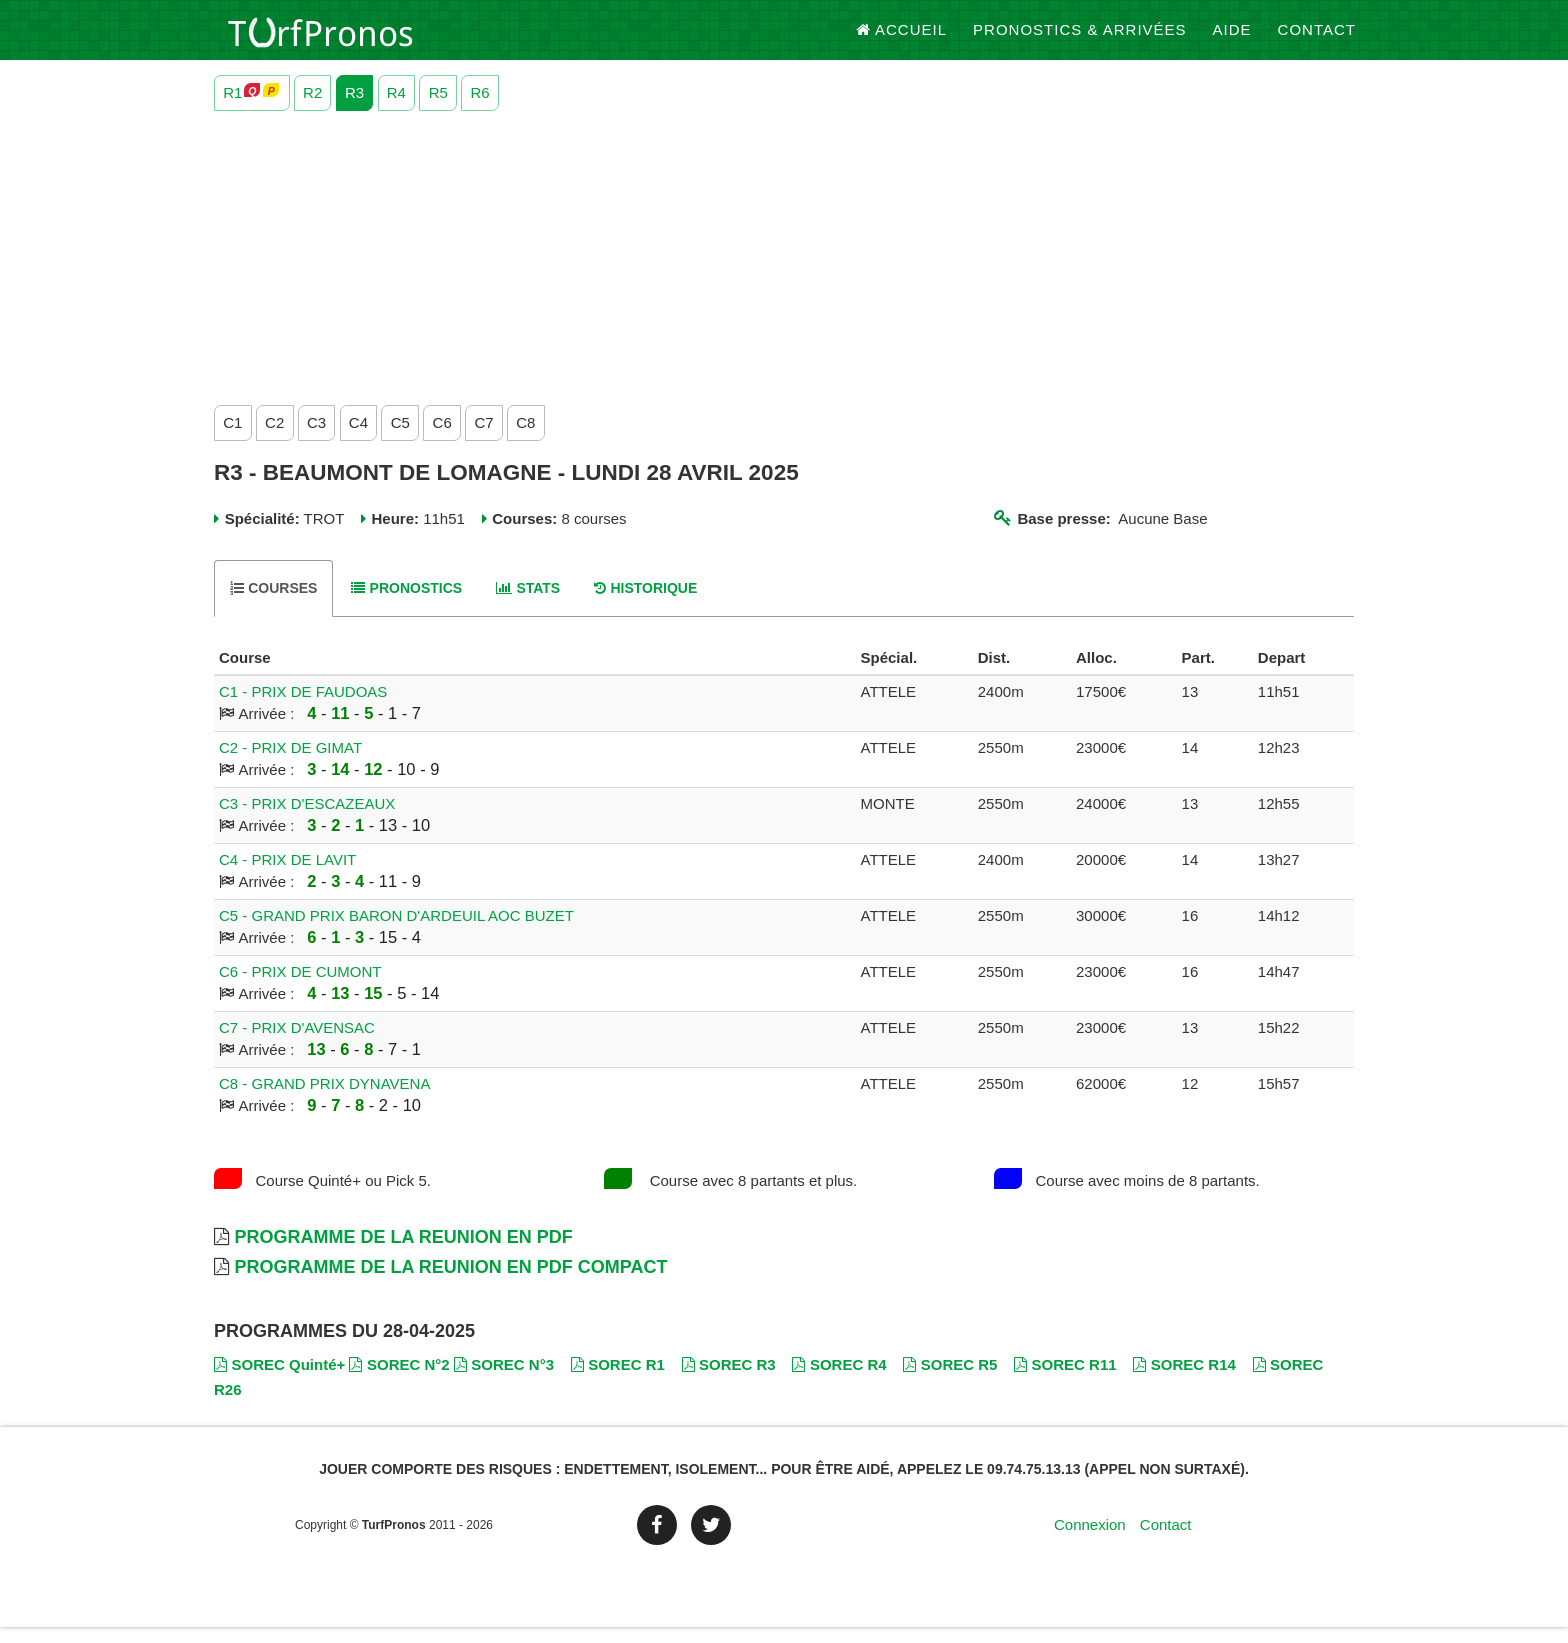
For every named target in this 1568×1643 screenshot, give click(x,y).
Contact (1317, 39)
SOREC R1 (618, 1380)
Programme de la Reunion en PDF (403, 1253)
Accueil (902, 39)
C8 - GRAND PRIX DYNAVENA (324, 1099)
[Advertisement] (784, 269)
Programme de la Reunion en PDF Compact (450, 1283)
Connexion (1090, 1540)
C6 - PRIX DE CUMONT (300, 987)
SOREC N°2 (399, 1380)
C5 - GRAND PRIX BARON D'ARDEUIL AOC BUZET (396, 931)
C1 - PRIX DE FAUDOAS (303, 707)
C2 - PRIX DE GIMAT (290, 763)
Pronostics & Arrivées (1080, 39)
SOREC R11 (1065, 1380)
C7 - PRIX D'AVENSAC (297, 1043)
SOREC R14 (1184, 1380)
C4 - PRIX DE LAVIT (287, 875)
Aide (1232, 39)
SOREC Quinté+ (279, 1380)
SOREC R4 (839, 1380)
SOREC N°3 (504, 1380)
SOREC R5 (950, 1380)
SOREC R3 (729, 1380)
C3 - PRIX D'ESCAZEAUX (307, 819)
